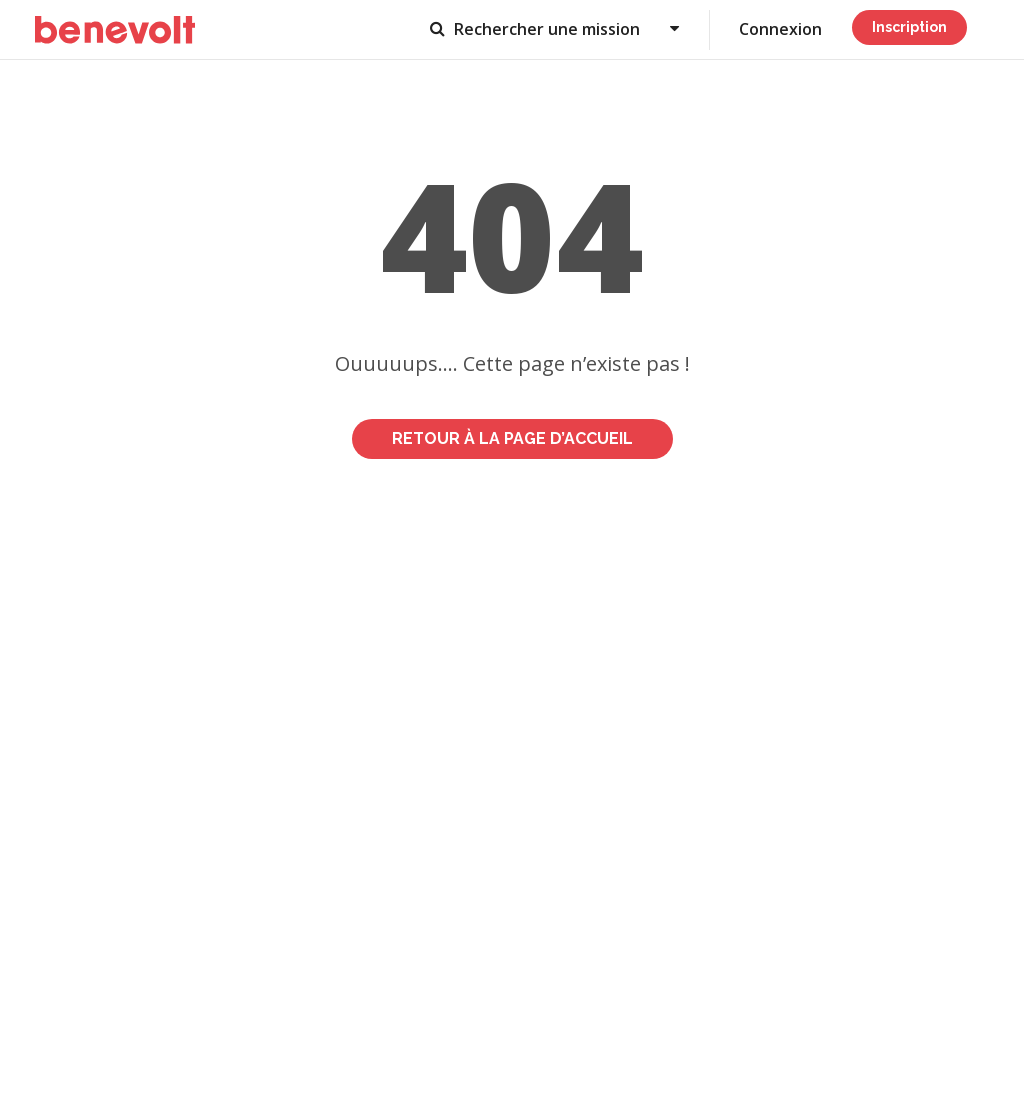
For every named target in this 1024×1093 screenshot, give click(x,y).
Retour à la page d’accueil (512, 438)
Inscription (909, 27)
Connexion (780, 29)
